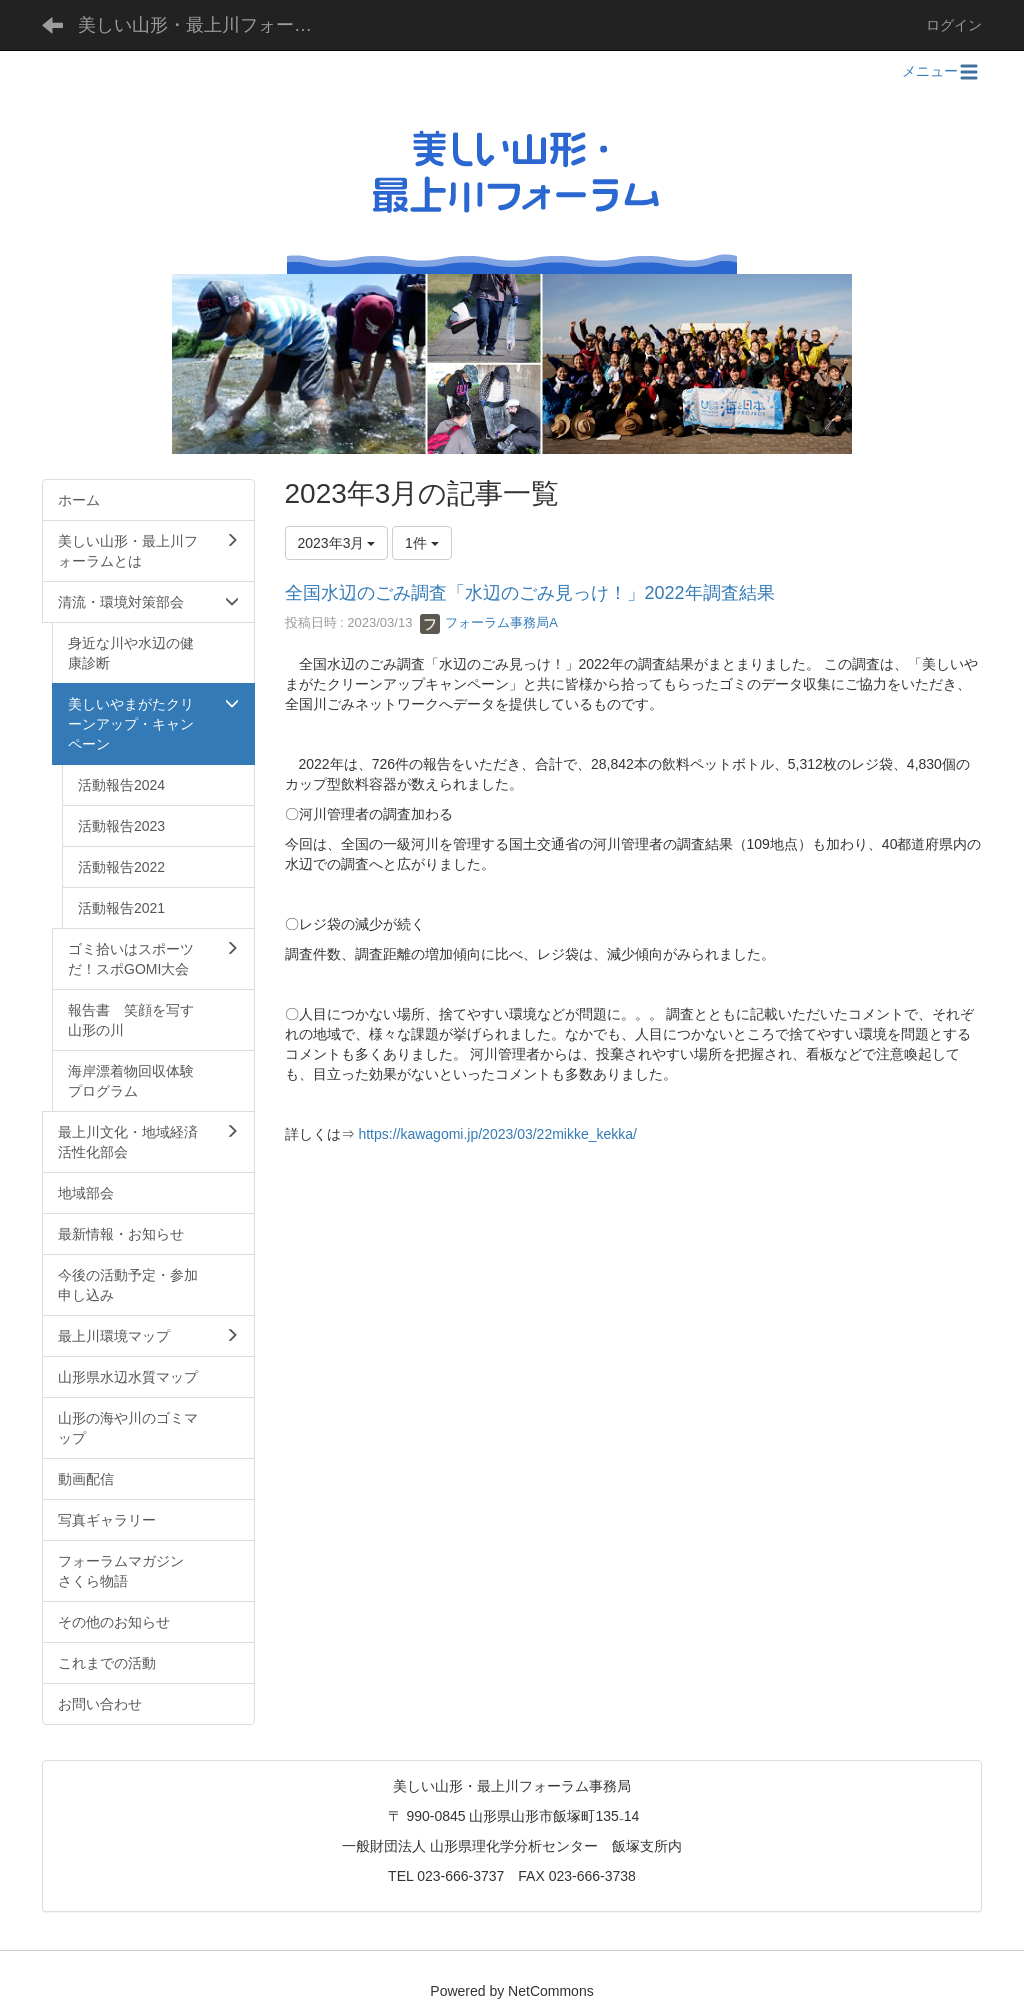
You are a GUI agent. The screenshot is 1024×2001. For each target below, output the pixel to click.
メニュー (942, 71)
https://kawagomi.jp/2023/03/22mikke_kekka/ (497, 1134)
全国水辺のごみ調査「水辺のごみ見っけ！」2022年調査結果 (530, 593)
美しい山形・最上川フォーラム (204, 25)
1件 (422, 543)
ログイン (954, 25)
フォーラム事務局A (489, 622)
